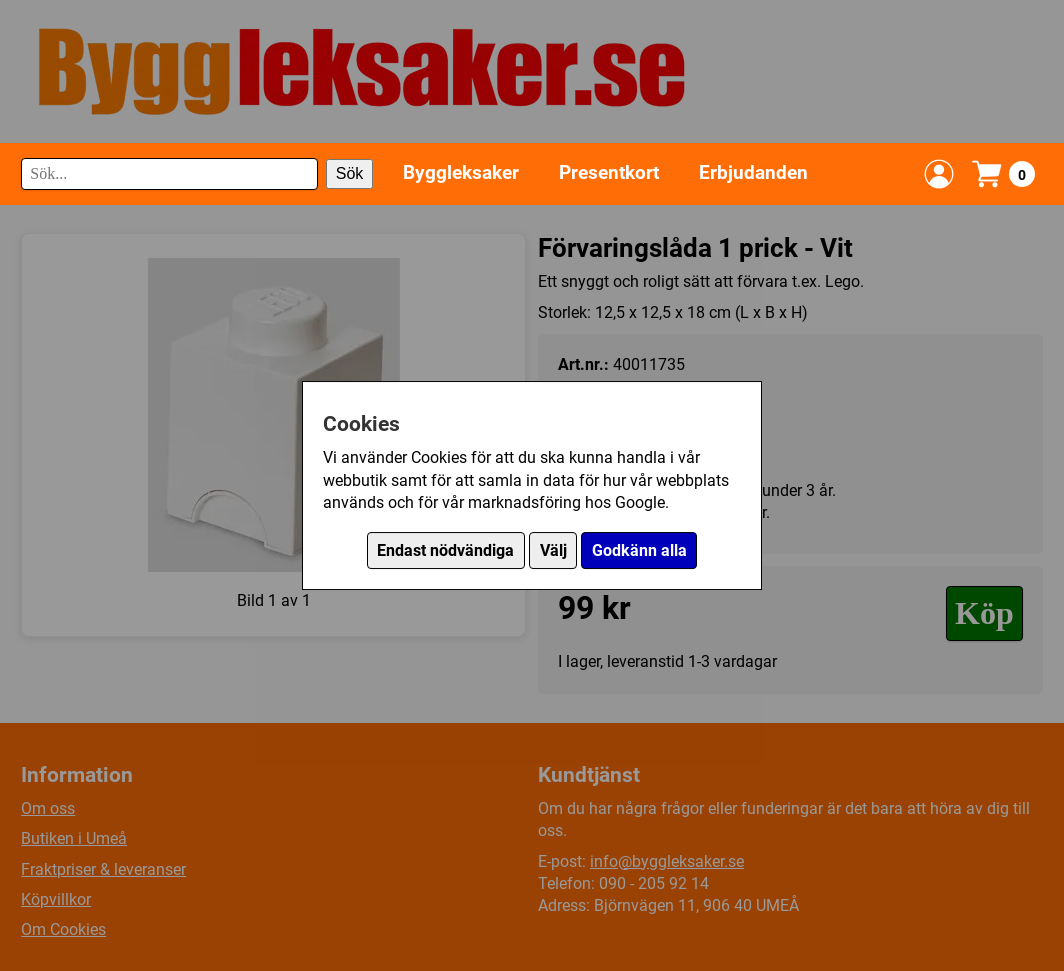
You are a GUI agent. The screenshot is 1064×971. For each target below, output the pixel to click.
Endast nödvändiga (445, 550)
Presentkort (609, 172)
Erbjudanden (753, 172)
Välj (553, 550)
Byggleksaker (461, 172)
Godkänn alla (639, 550)
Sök (350, 173)
